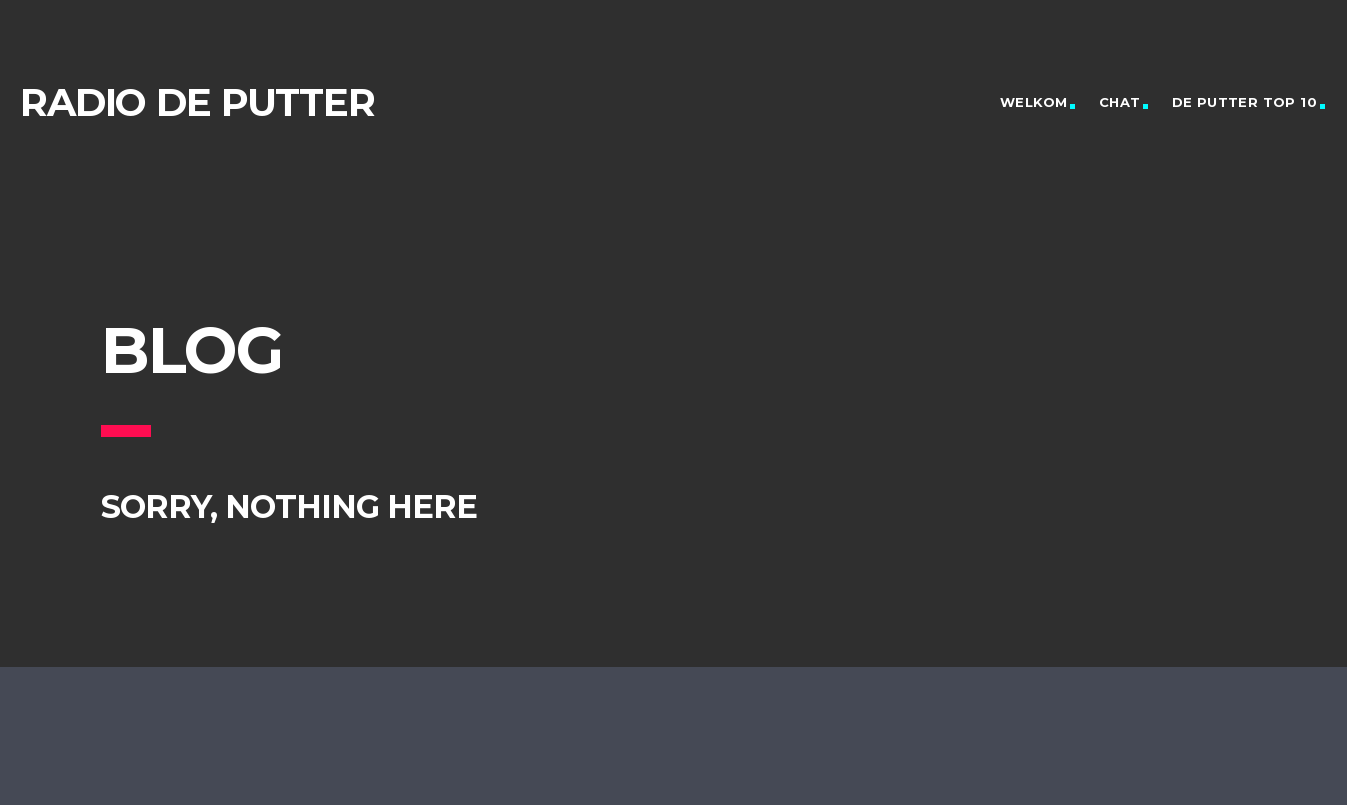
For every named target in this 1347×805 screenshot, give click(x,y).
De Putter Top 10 (1244, 102)
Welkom (1033, 102)
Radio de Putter (197, 102)
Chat (1120, 102)
